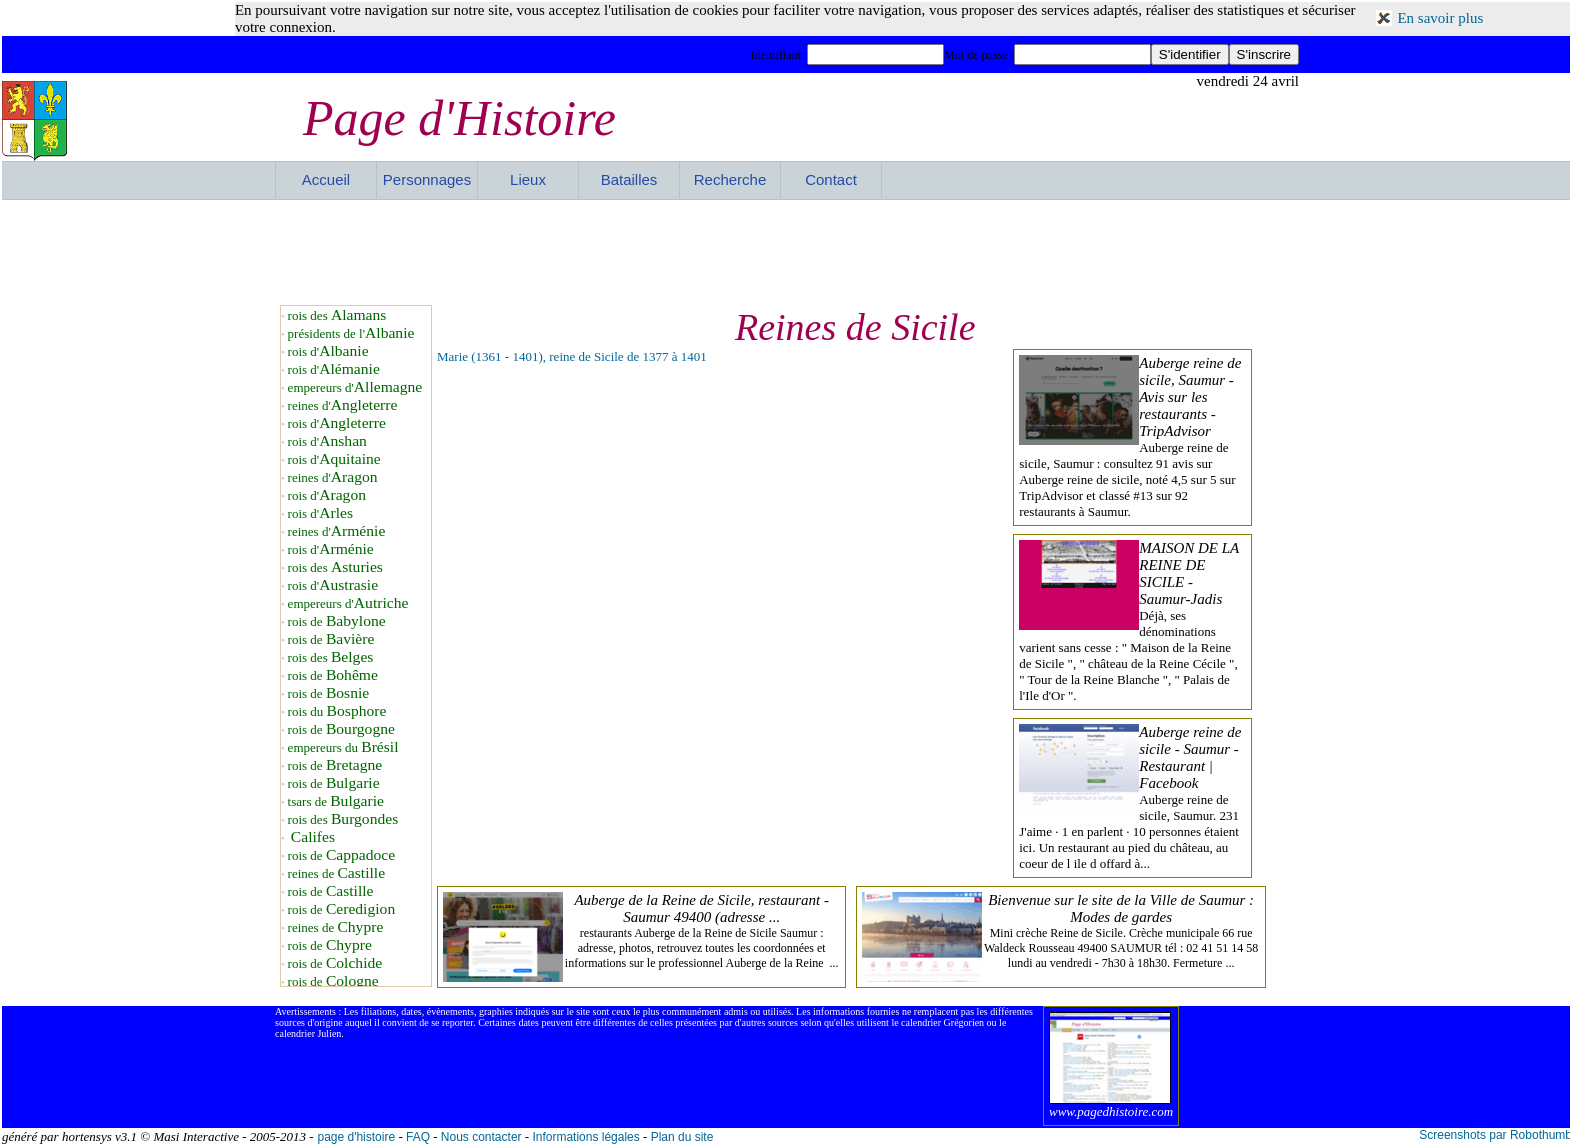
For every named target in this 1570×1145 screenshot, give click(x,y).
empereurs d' (355, 387)
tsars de (336, 801)
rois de (337, 621)
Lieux (528, 179)
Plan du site (682, 1137)
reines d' (343, 405)
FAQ (418, 1137)
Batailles (629, 179)
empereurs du (343, 747)
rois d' (328, 351)
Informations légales (585, 1137)
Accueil (326, 179)
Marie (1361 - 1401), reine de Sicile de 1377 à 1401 (572, 356)
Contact (831, 179)
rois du (337, 711)
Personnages (427, 179)
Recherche (730, 179)
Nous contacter (481, 1137)
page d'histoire (356, 1137)
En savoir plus (1440, 18)
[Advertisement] (787, 250)
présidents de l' (351, 333)
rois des (337, 315)
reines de (336, 873)
